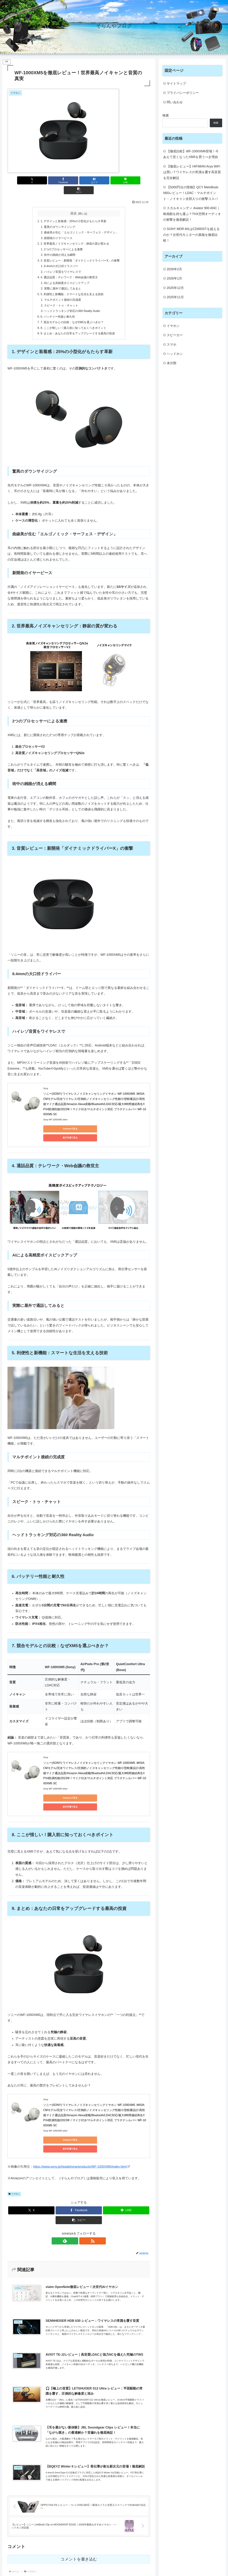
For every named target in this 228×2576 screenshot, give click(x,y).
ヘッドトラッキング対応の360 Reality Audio (72, 304)
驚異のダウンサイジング (59, 217)
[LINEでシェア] (102, 180)
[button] (126, 180)
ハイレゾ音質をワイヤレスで (62, 263)
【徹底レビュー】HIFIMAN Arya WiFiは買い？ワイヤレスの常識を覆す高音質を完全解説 (192, 172)
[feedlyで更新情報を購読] (74, 2207)
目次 (73, 203)
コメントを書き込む (79, 2528)
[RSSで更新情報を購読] (82, 2207)
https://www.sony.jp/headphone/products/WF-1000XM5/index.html (81, 2133)
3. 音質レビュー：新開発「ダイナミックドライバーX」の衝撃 (80, 252)
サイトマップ (176, 83)
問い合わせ (175, 102)
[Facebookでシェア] (54, 180)
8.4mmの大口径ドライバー (61, 257)
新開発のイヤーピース (58, 229)
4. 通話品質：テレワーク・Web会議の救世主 (69, 269)
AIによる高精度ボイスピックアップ (66, 275)
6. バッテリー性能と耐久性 (58, 309)
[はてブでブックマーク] (78, 180)
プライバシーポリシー (183, 93)
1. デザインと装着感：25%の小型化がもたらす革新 (74, 211)
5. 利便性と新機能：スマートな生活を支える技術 (72, 286)
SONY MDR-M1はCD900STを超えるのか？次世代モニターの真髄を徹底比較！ (191, 234)
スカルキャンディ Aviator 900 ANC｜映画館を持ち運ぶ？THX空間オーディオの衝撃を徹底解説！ (192, 213)
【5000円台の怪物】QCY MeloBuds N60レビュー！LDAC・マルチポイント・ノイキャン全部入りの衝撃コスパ (190, 193)
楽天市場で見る (93, 1122)
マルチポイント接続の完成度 (62, 292)
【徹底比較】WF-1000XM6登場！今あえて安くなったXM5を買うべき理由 (191, 154)
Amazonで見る (59, 1122)
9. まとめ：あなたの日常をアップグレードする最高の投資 (78, 327)
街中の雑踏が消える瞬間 (59, 246)
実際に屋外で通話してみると (62, 280)
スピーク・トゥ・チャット (61, 298)
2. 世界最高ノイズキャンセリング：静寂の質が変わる (75, 234)
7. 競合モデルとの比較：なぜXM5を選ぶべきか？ (72, 315)
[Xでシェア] (30, 180)
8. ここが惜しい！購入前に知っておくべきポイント (74, 321)
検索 (165, 115)
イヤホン (14, 2160)
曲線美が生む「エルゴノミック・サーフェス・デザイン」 (81, 223)
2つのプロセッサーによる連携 (63, 240)
